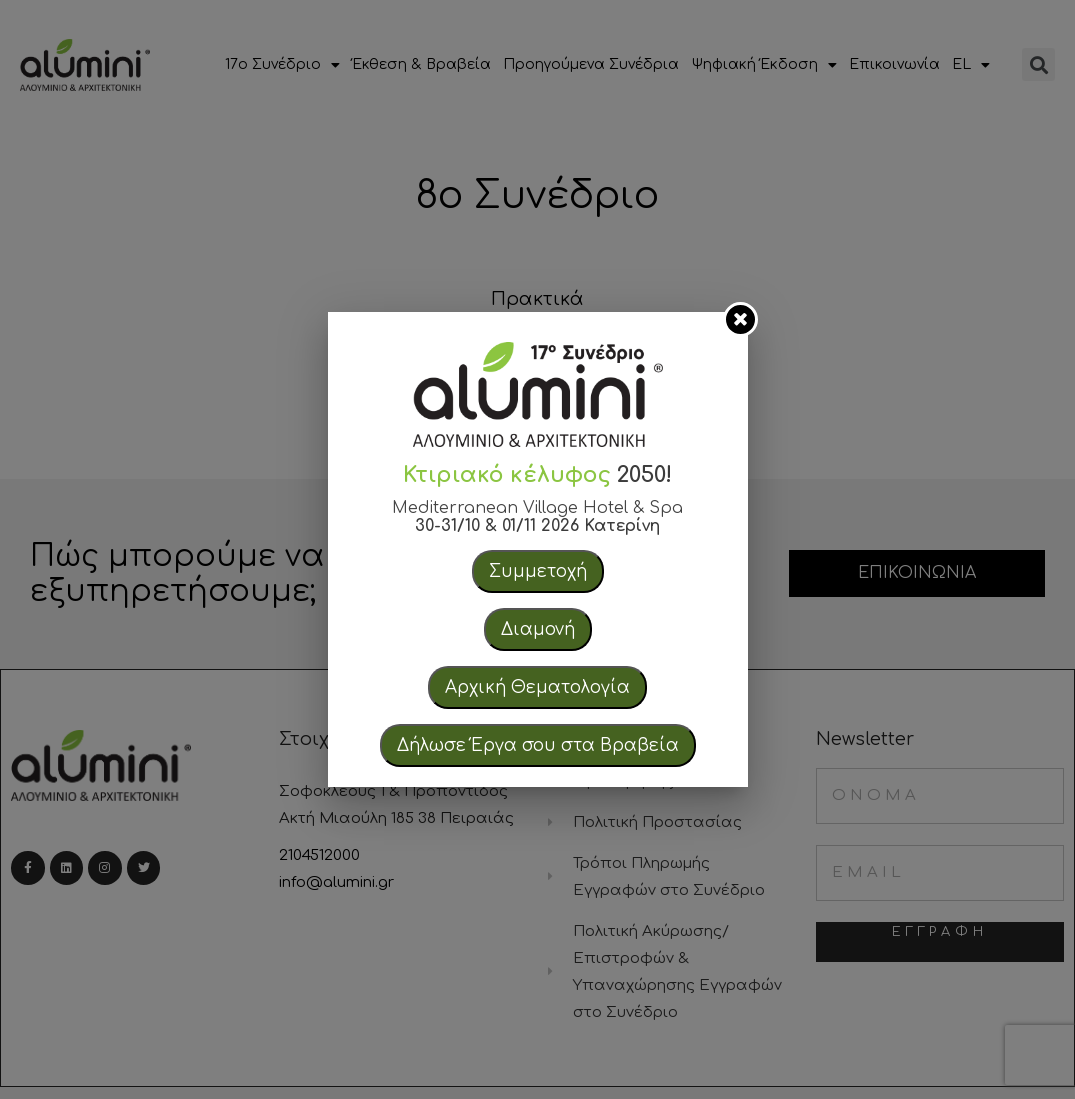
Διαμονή (538, 629)
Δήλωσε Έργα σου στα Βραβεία (538, 745)
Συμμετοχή (538, 571)
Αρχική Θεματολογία (537, 687)
